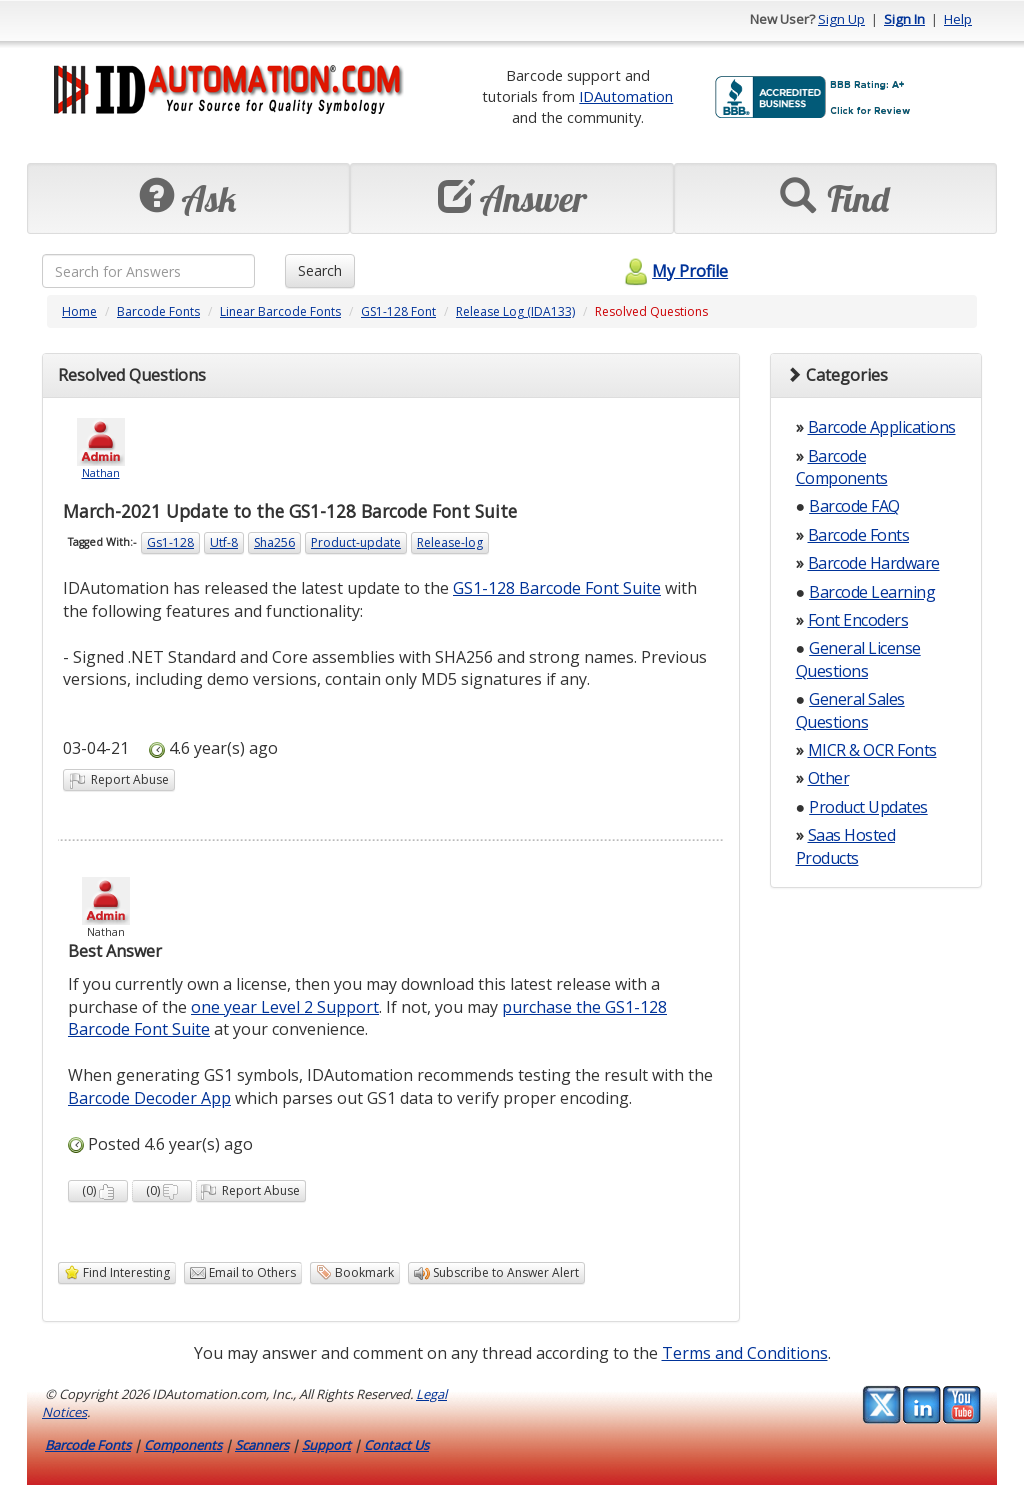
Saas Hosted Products (846, 846)
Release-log (450, 542)
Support (326, 1445)
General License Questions (858, 659)
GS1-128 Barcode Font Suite (557, 588)
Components (183, 1445)
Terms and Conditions (745, 1353)
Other (829, 778)
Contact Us (396, 1445)
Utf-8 (224, 542)
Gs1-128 (170, 542)
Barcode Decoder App (149, 1098)
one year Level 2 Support (285, 1007)
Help (958, 19)
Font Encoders (858, 620)
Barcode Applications (882, 427)
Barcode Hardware (874, 563)
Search (320, 270)
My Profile (673, 271)
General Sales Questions (850, 710)
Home (79, 311)
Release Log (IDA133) (515, 311)
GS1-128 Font (398, 311)
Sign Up (841, 19)
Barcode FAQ (854, 506)
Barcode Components (842, 467)
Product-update (356, 542)
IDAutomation (626, 96)
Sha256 (274, 542)
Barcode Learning (872, 592)
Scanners (262, 1445)
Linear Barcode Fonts (280, 311)
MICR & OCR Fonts (872, 750)
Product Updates (868, 807)
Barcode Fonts (158, 311)
